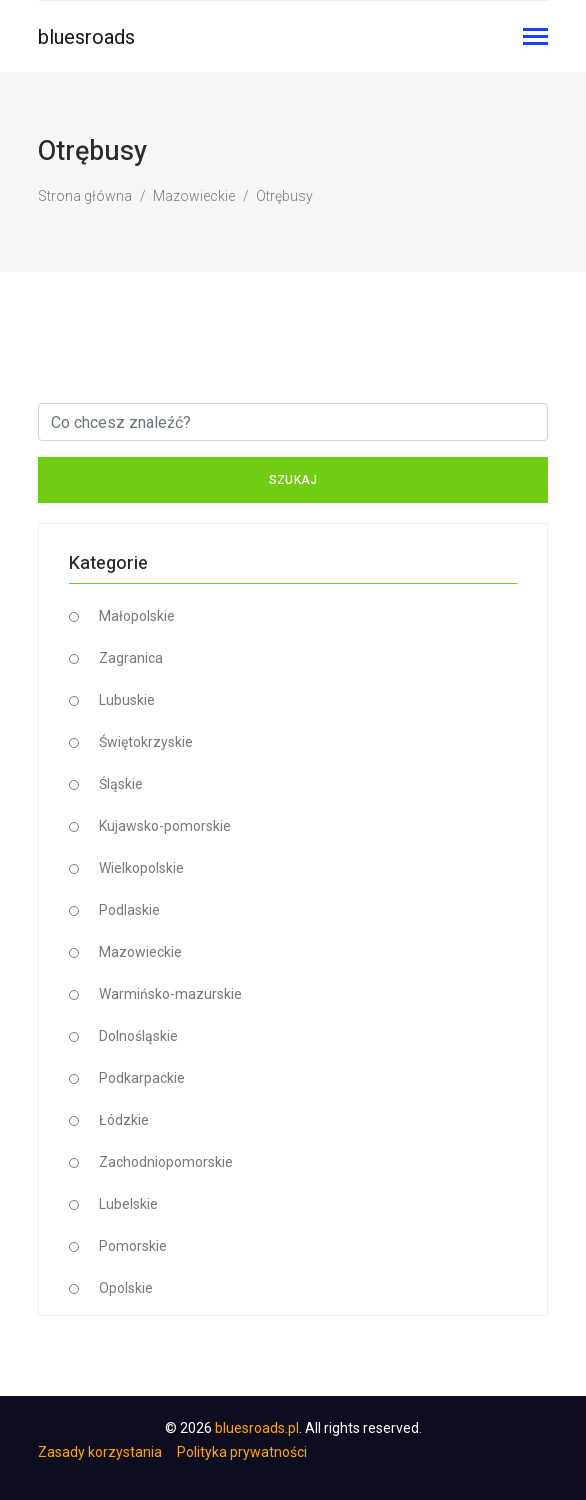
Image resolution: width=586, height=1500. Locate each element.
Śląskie (121, 784)
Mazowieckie (194, 196)
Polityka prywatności (242, 1452)
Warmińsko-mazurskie (170, 994)
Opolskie (126, 1288)
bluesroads (86, 37)
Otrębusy (284, 196)
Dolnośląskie (138, 1036)
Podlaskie (129, 910)
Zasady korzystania (100, 1452)
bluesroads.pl (257, 1428)
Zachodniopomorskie (166, 1162)
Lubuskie (127, 700)
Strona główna (85, 196)
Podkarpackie (142, 1078)
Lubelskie (128, 1204)
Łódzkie (124, 1120)
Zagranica (131, 658)
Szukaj (293, 480)
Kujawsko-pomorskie (165, 826)
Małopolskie (137, 616)
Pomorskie (133, 1246)
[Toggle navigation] (535, 38)
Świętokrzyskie (146, 742)
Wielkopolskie (141, 868)
